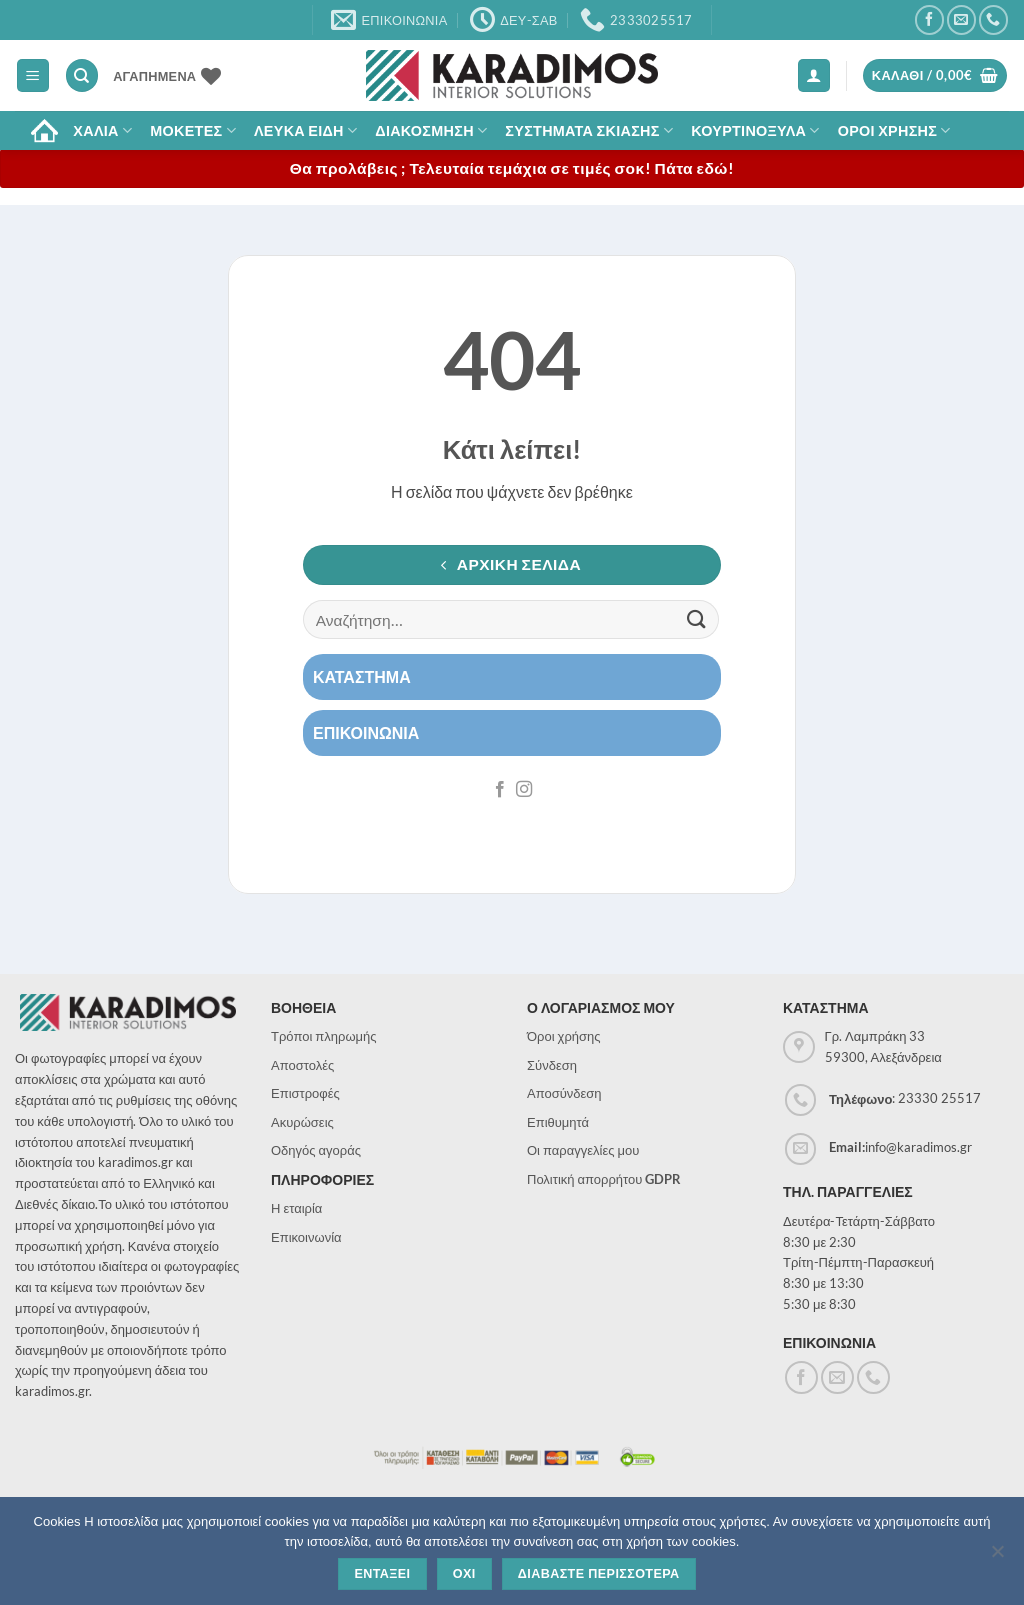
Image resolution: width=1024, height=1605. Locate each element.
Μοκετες (193, 130)
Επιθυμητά (558, 1122)
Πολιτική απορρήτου (604, 1179)
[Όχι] (997, 1557)
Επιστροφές (305, 1093)
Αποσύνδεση (564, 1093)
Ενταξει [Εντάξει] (382, 1574)
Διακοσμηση (431, 130)
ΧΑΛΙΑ (102, 130)
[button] (33, 75)
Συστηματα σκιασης (589, 130)
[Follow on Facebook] (929, 19)
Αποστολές (302, 1065)
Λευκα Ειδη (305, 130)
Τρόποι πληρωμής (324, 1036)
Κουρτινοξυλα (755, 130)
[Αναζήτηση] (82, 75)
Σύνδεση (552, 1065)
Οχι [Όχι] (464, 1574)
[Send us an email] (961, 19)
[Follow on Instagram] (524, 790)
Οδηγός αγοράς (316, 1150)
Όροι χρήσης (564, 1036)
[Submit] (697, 619)
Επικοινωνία (306, 1237)
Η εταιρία (296, 1208)
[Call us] (993, 19)
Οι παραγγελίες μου (583, 1150)
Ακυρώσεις (302, 1122)
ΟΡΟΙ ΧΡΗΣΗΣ (894, 130)
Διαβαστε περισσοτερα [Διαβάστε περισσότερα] (599, 1574)
